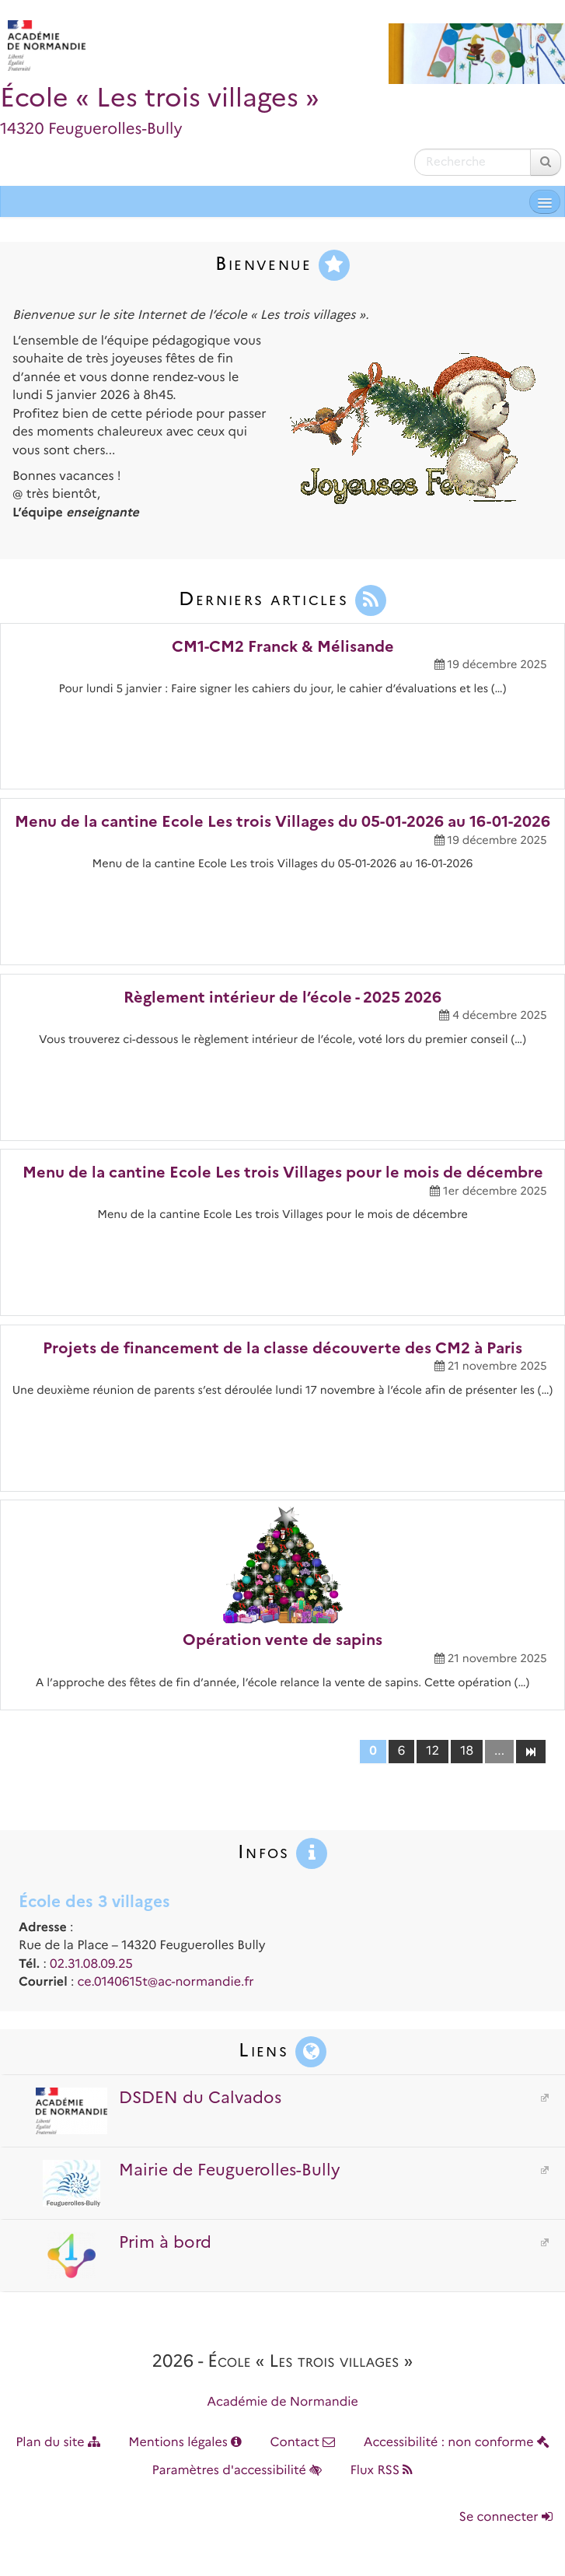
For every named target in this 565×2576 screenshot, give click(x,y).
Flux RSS (381, 2470)
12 (432, 1751)
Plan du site (58, 2442)
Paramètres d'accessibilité (237, 2470)
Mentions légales (185, 2442)
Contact (302, 2442)
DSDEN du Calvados (157, 2098)
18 (466, 1751)
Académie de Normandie (282, 2402)
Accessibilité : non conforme (456, 2442)
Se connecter (506, 2517)
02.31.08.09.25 (91, 1964)
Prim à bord (122, 2242)
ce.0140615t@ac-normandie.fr (166, 1982)
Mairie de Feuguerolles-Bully (186, 2170)
